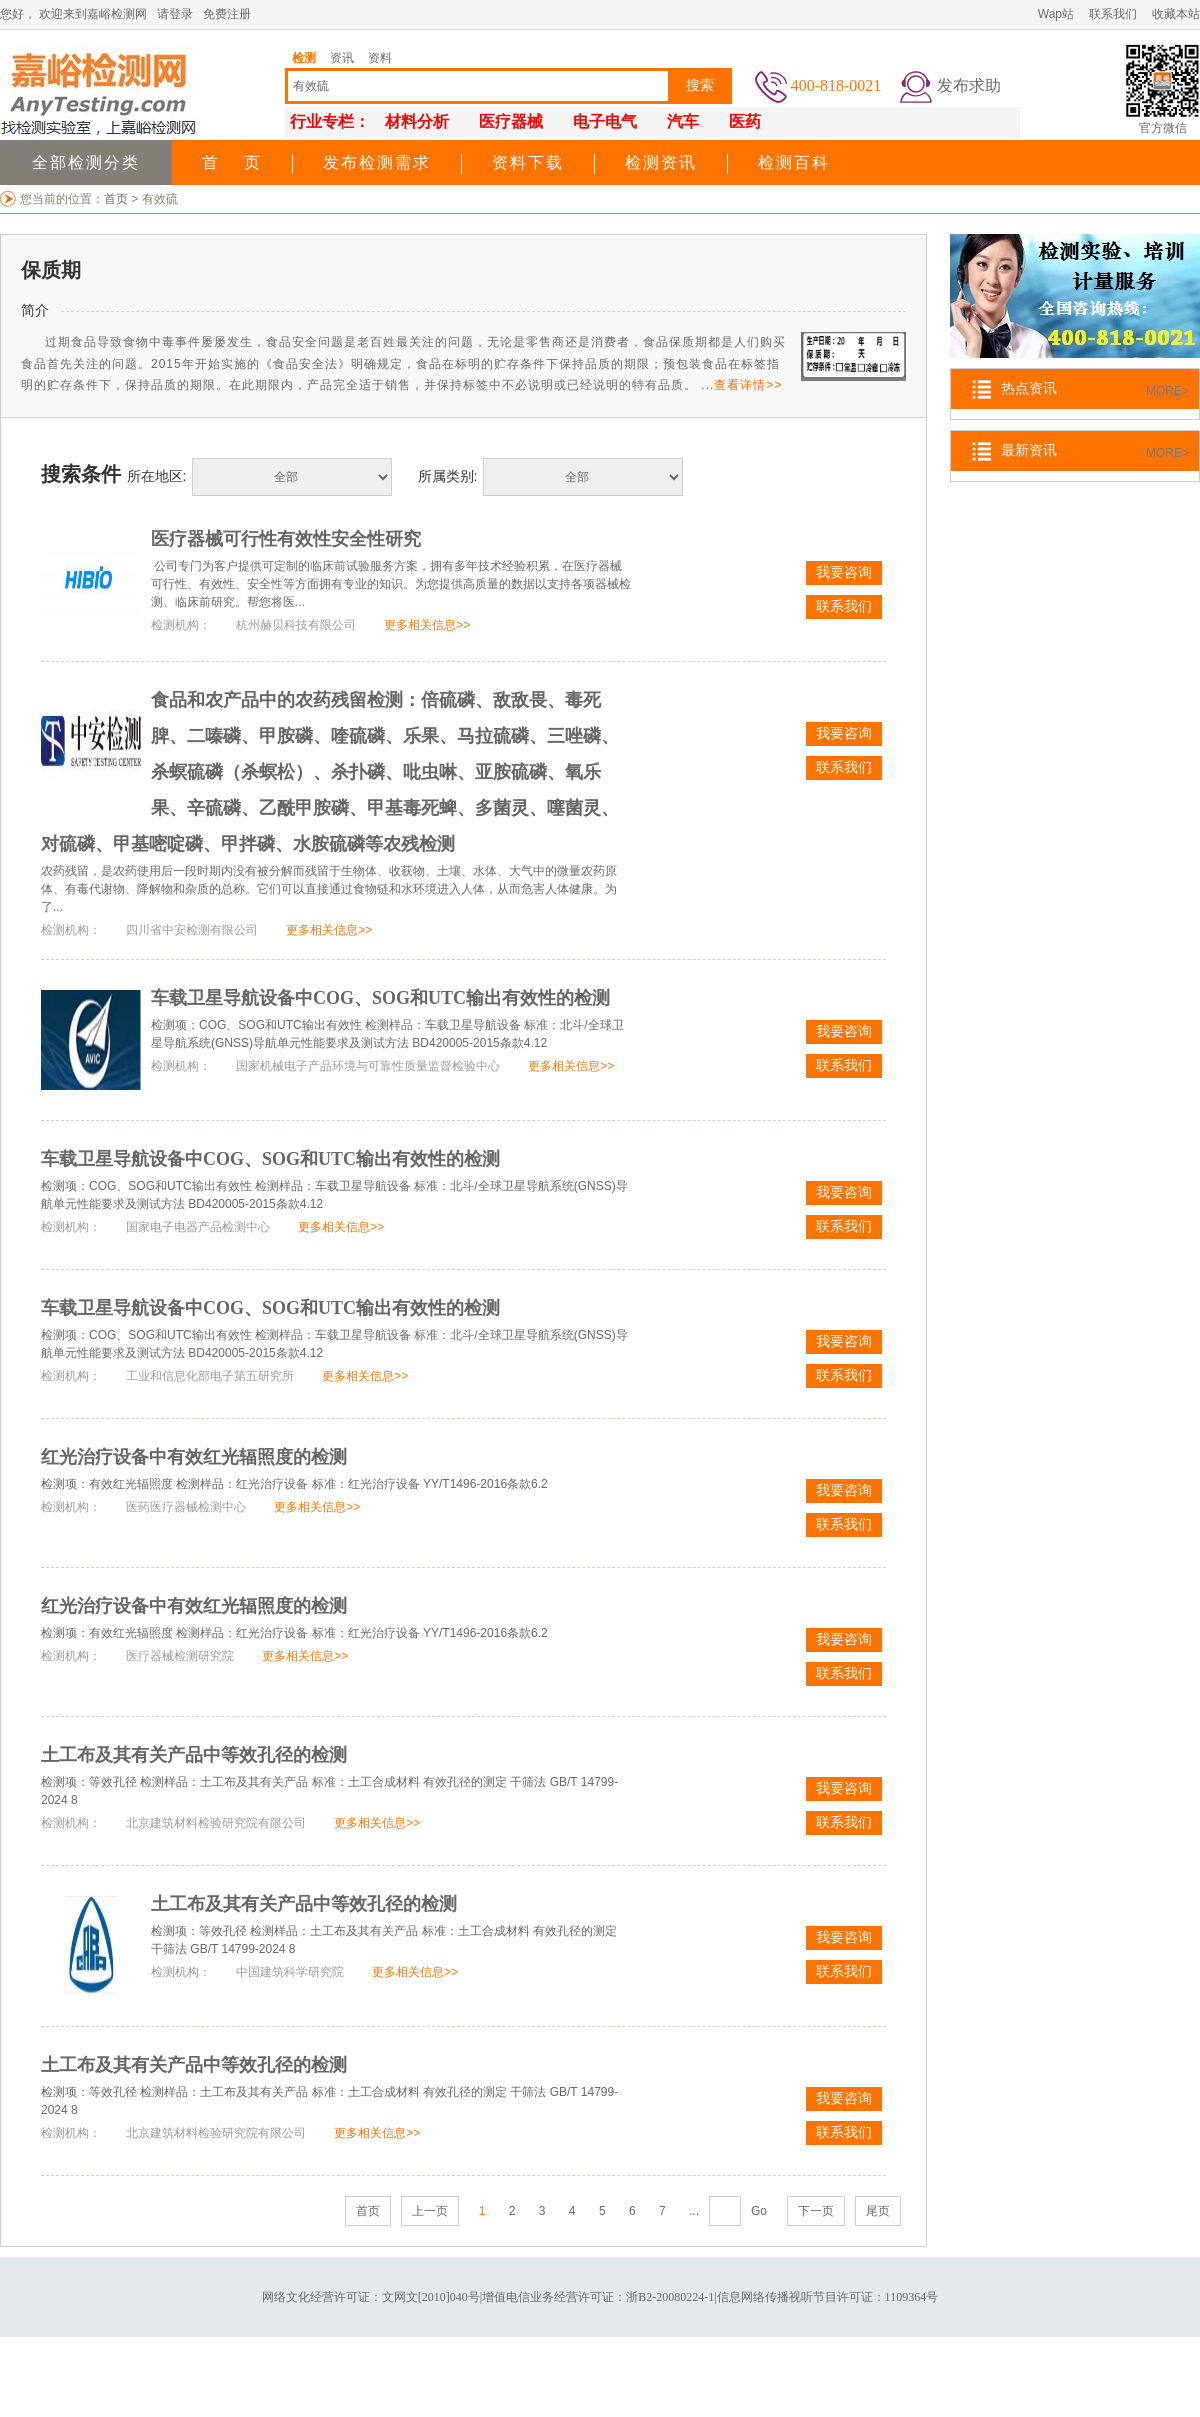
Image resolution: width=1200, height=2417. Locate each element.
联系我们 (1113, 14)
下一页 (816, 2211)
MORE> (1167, 391)
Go (759, 2211)
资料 (380, 58)
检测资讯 (661, 162)
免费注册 (227, 14)
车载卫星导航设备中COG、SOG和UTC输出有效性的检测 (380, 998)
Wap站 (1056, 14)
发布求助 (969, 85)
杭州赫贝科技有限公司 (296, 625)
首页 (117, 199)
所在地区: (157, 476)
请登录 (175, 14)
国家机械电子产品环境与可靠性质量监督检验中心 (368, 1066)
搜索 (700, 85)
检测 (304, 58)
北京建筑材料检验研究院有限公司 (216, 1823)
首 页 (232, 162)
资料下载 (528, 162)
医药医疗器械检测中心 (186, 1507)
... (694, 2211)
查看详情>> (748, 385)
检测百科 (794, 162)
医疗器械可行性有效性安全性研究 (286, 539)
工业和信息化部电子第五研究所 (210, 1376)
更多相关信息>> (427, 625)
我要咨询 (844, 572)
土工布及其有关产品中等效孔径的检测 (194, 1755)
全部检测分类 (86, 162)
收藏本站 (1176, 14)
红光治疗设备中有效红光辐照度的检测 (194, 1457)
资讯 (342, 58)
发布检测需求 (377, 162)
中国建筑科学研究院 (290, 1972)
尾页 (878, 2211)
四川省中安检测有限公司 (192, 930)
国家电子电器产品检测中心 (198, 1227)
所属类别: (448, 476)
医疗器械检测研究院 (180, 1656)
